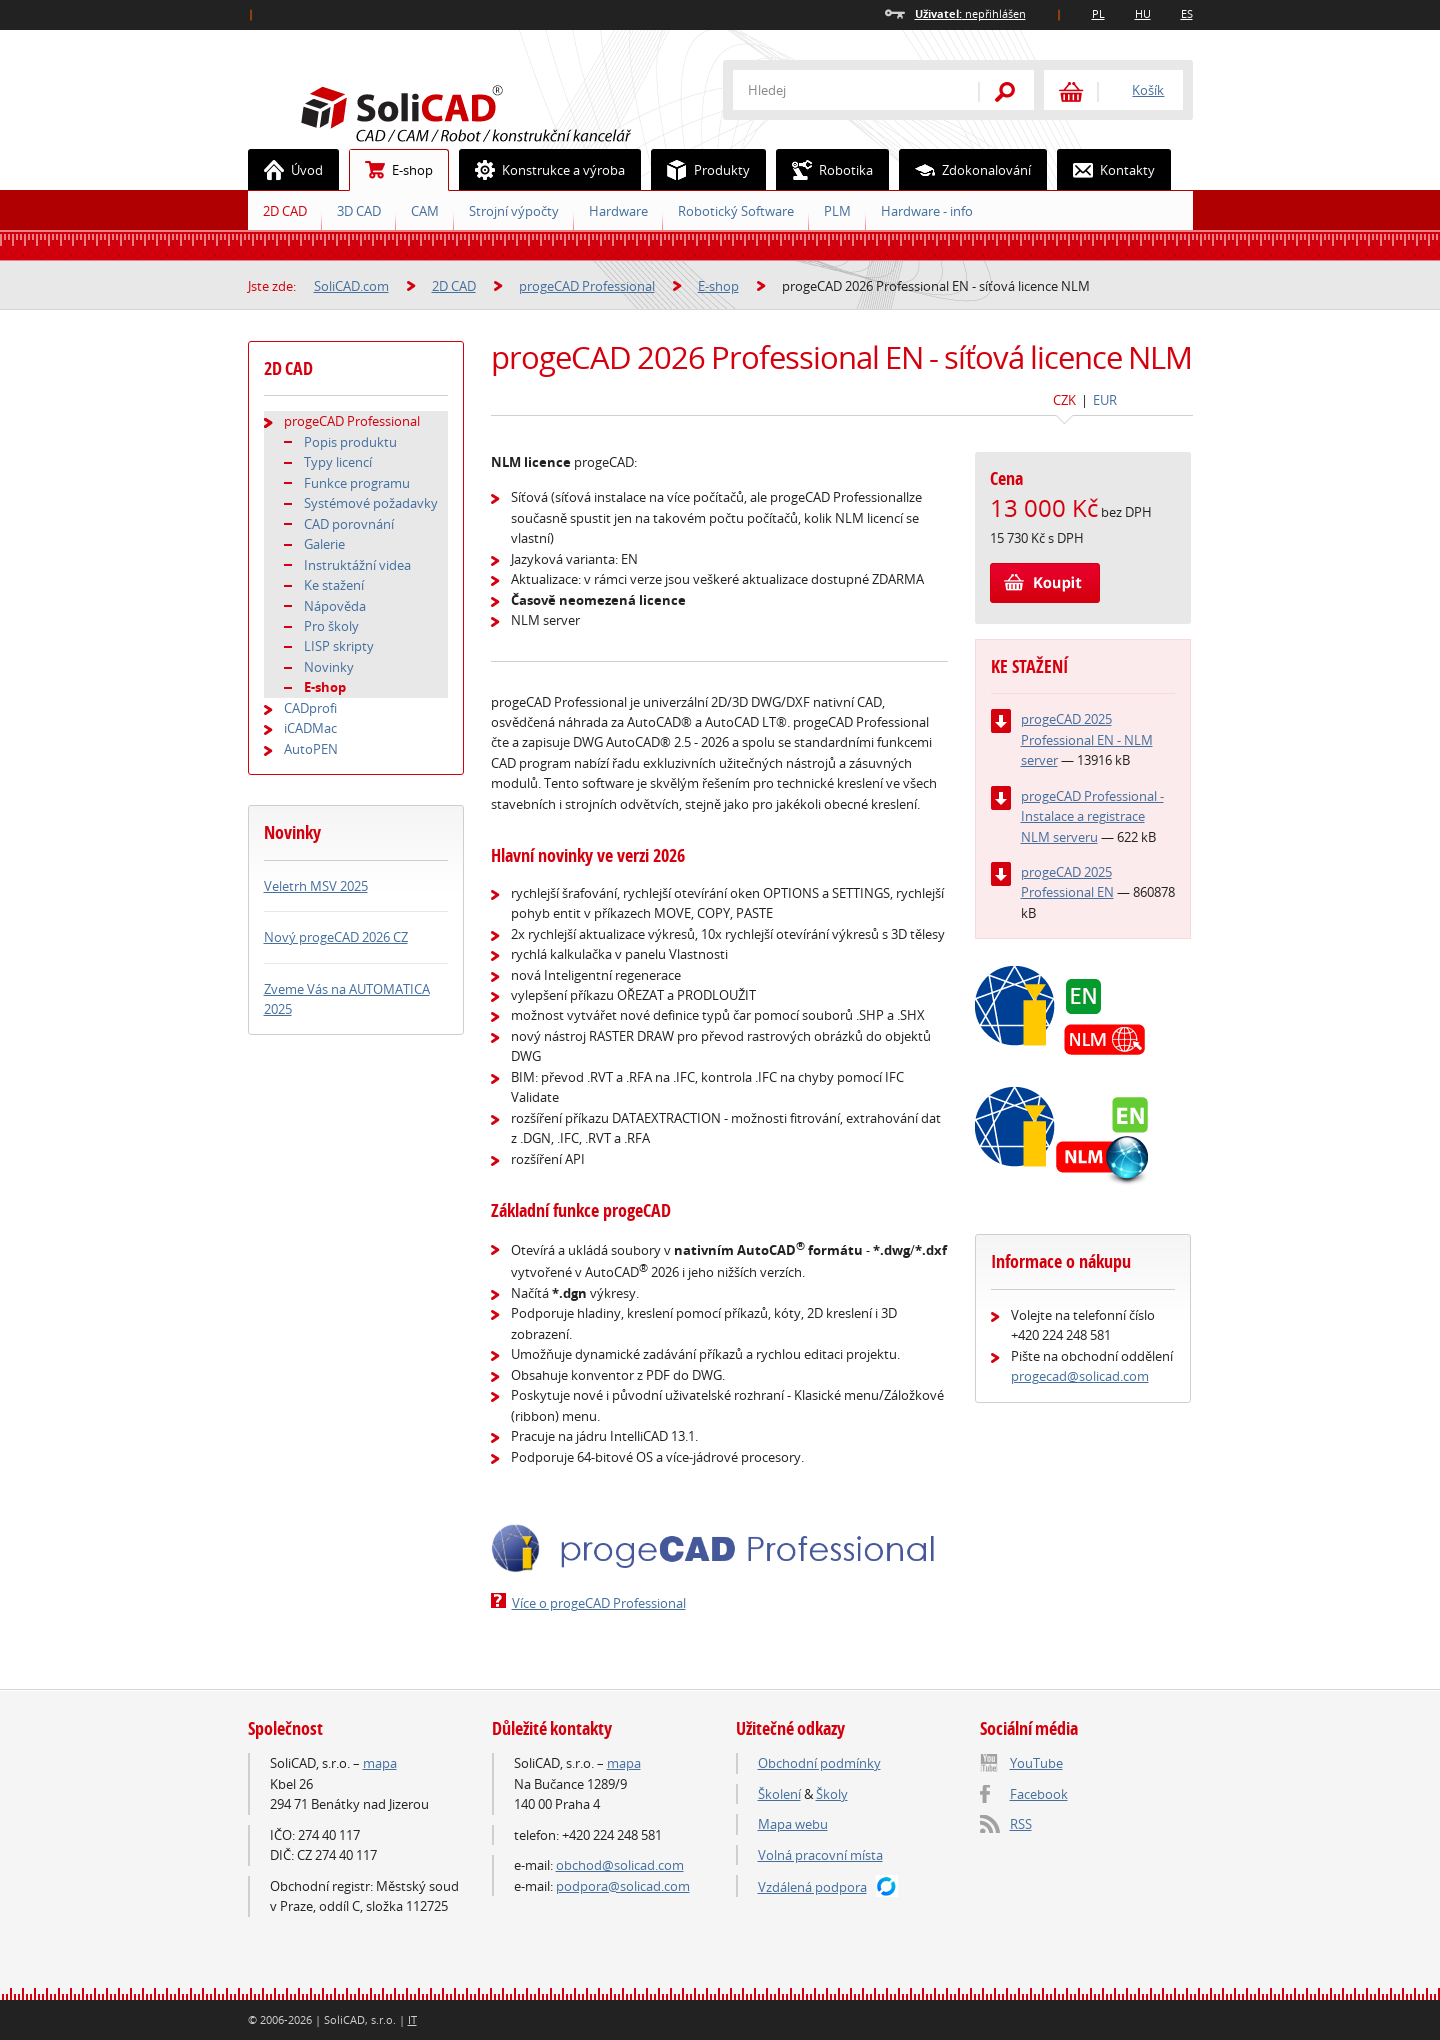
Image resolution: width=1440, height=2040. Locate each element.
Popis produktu (350, 442)
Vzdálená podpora (812, 1887)
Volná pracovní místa (820, 1855)
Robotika (825, 170)
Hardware (618, 211)
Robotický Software (736, 211)
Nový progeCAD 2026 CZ (336, 937)
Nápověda (335, 606)
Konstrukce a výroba (542, 170)
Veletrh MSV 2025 (316, 886)
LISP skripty (339, 646)
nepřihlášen (970, 13)
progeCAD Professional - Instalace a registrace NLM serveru (1092, 816)
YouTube (1036, 1763)
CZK (1064, 400)
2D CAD (285, 211)
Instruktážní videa (357, 565)
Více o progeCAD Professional (599, 1603)
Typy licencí (338, 462)
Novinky (329, 667)
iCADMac (310, 728)
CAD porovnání (349, 524)
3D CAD (359, 211)
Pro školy (331, 626)
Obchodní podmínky (819, 1763)
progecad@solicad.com (1080, 1376)
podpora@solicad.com (623, 1886)
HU (1143, 13)
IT (412, 2019)
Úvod (286, 170)
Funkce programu (357, 483)
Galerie (324, 544)
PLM (837, 211)
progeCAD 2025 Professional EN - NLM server (1087, 739)
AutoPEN (311, 749)
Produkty (701, 170)
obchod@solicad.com (620, 1865)
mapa (380, 1763)
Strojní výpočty (514, 211)
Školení (779, 1794)
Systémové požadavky (371, 503)
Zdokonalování (965, 170)
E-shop (391, 170)
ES (1187, 13)
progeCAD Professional (587, 286)
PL (1098, 13)
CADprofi (310, 708)
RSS (1021, 1824)
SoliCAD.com (498, 111)
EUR (1105, 400)
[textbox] (843, 90)
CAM (425, 211)
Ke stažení (334, 585)
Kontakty (1106, 170)
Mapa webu (793, 1824)
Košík (1148, 90)
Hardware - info (927, 211)
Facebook (1039, 1794)
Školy (832, 1794)
